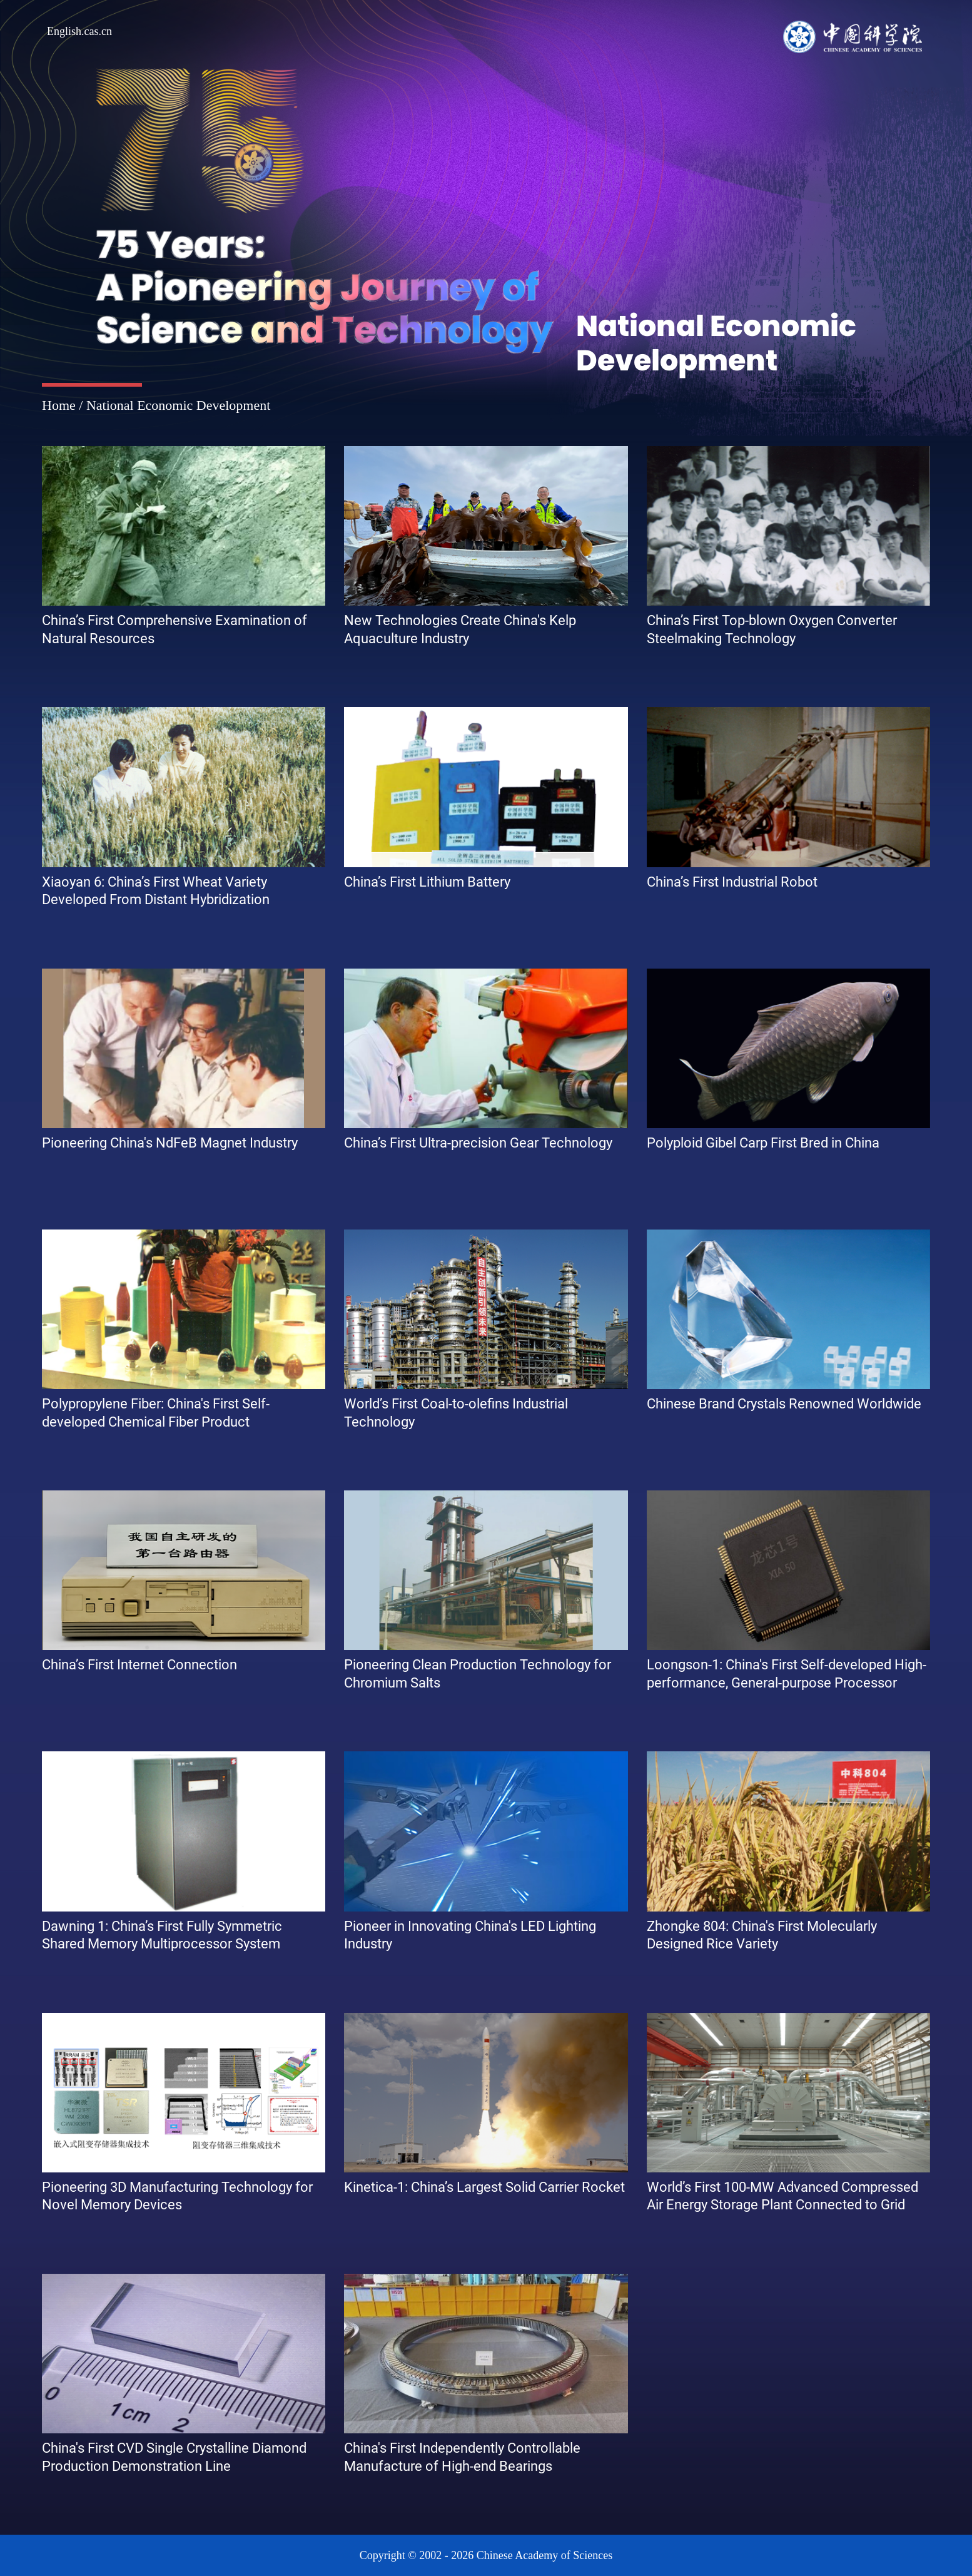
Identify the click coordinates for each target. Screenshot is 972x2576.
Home (59, 405)
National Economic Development (178, 405)
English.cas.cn (79, 31)
